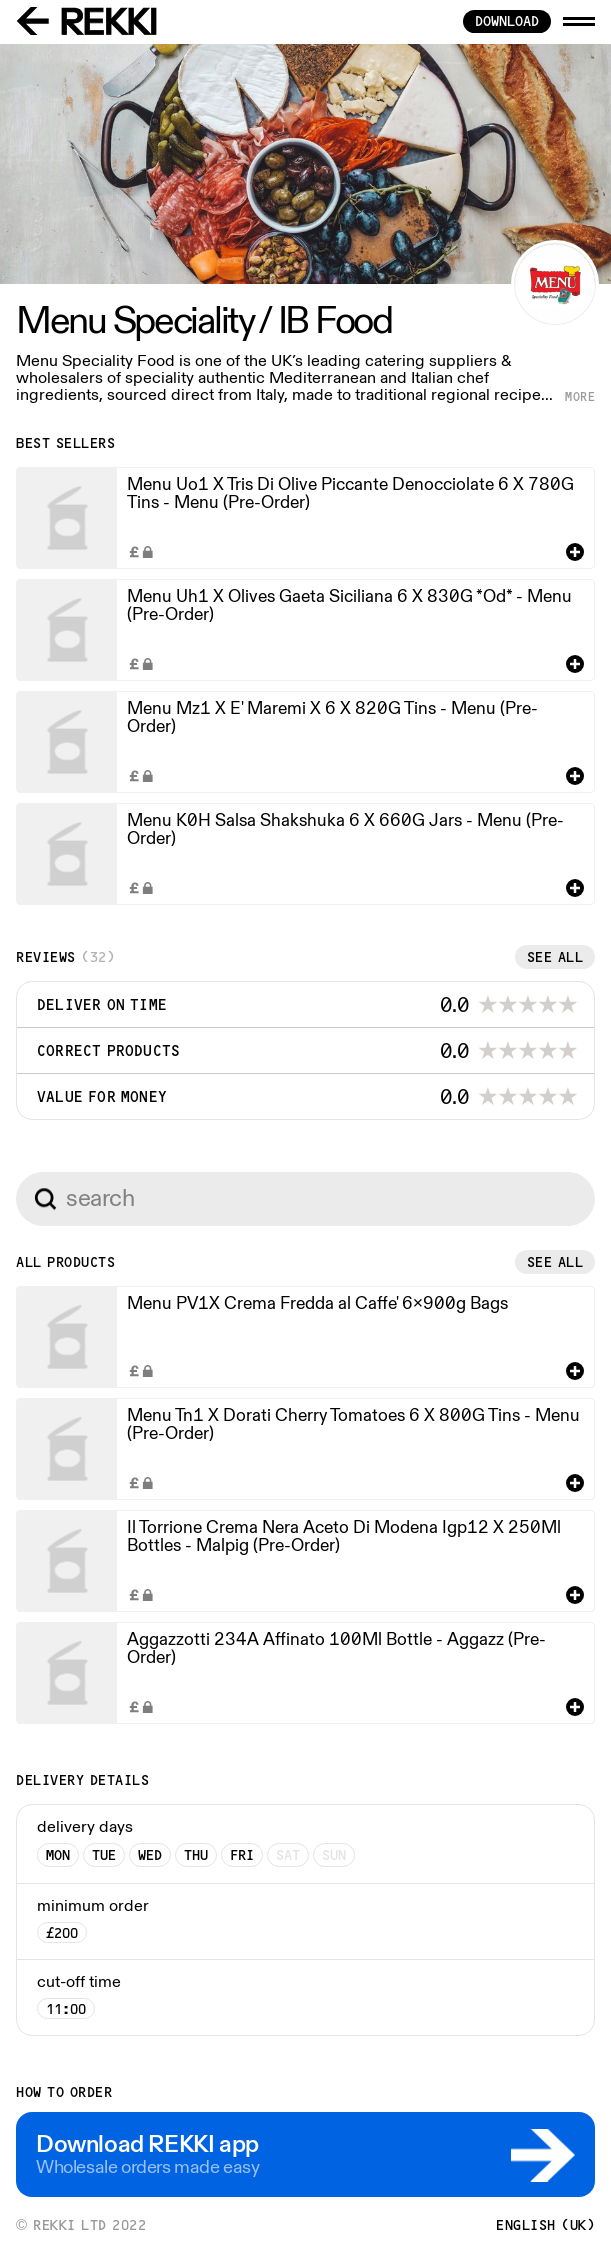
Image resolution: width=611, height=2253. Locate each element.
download (507, 21)
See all (555, 957)
